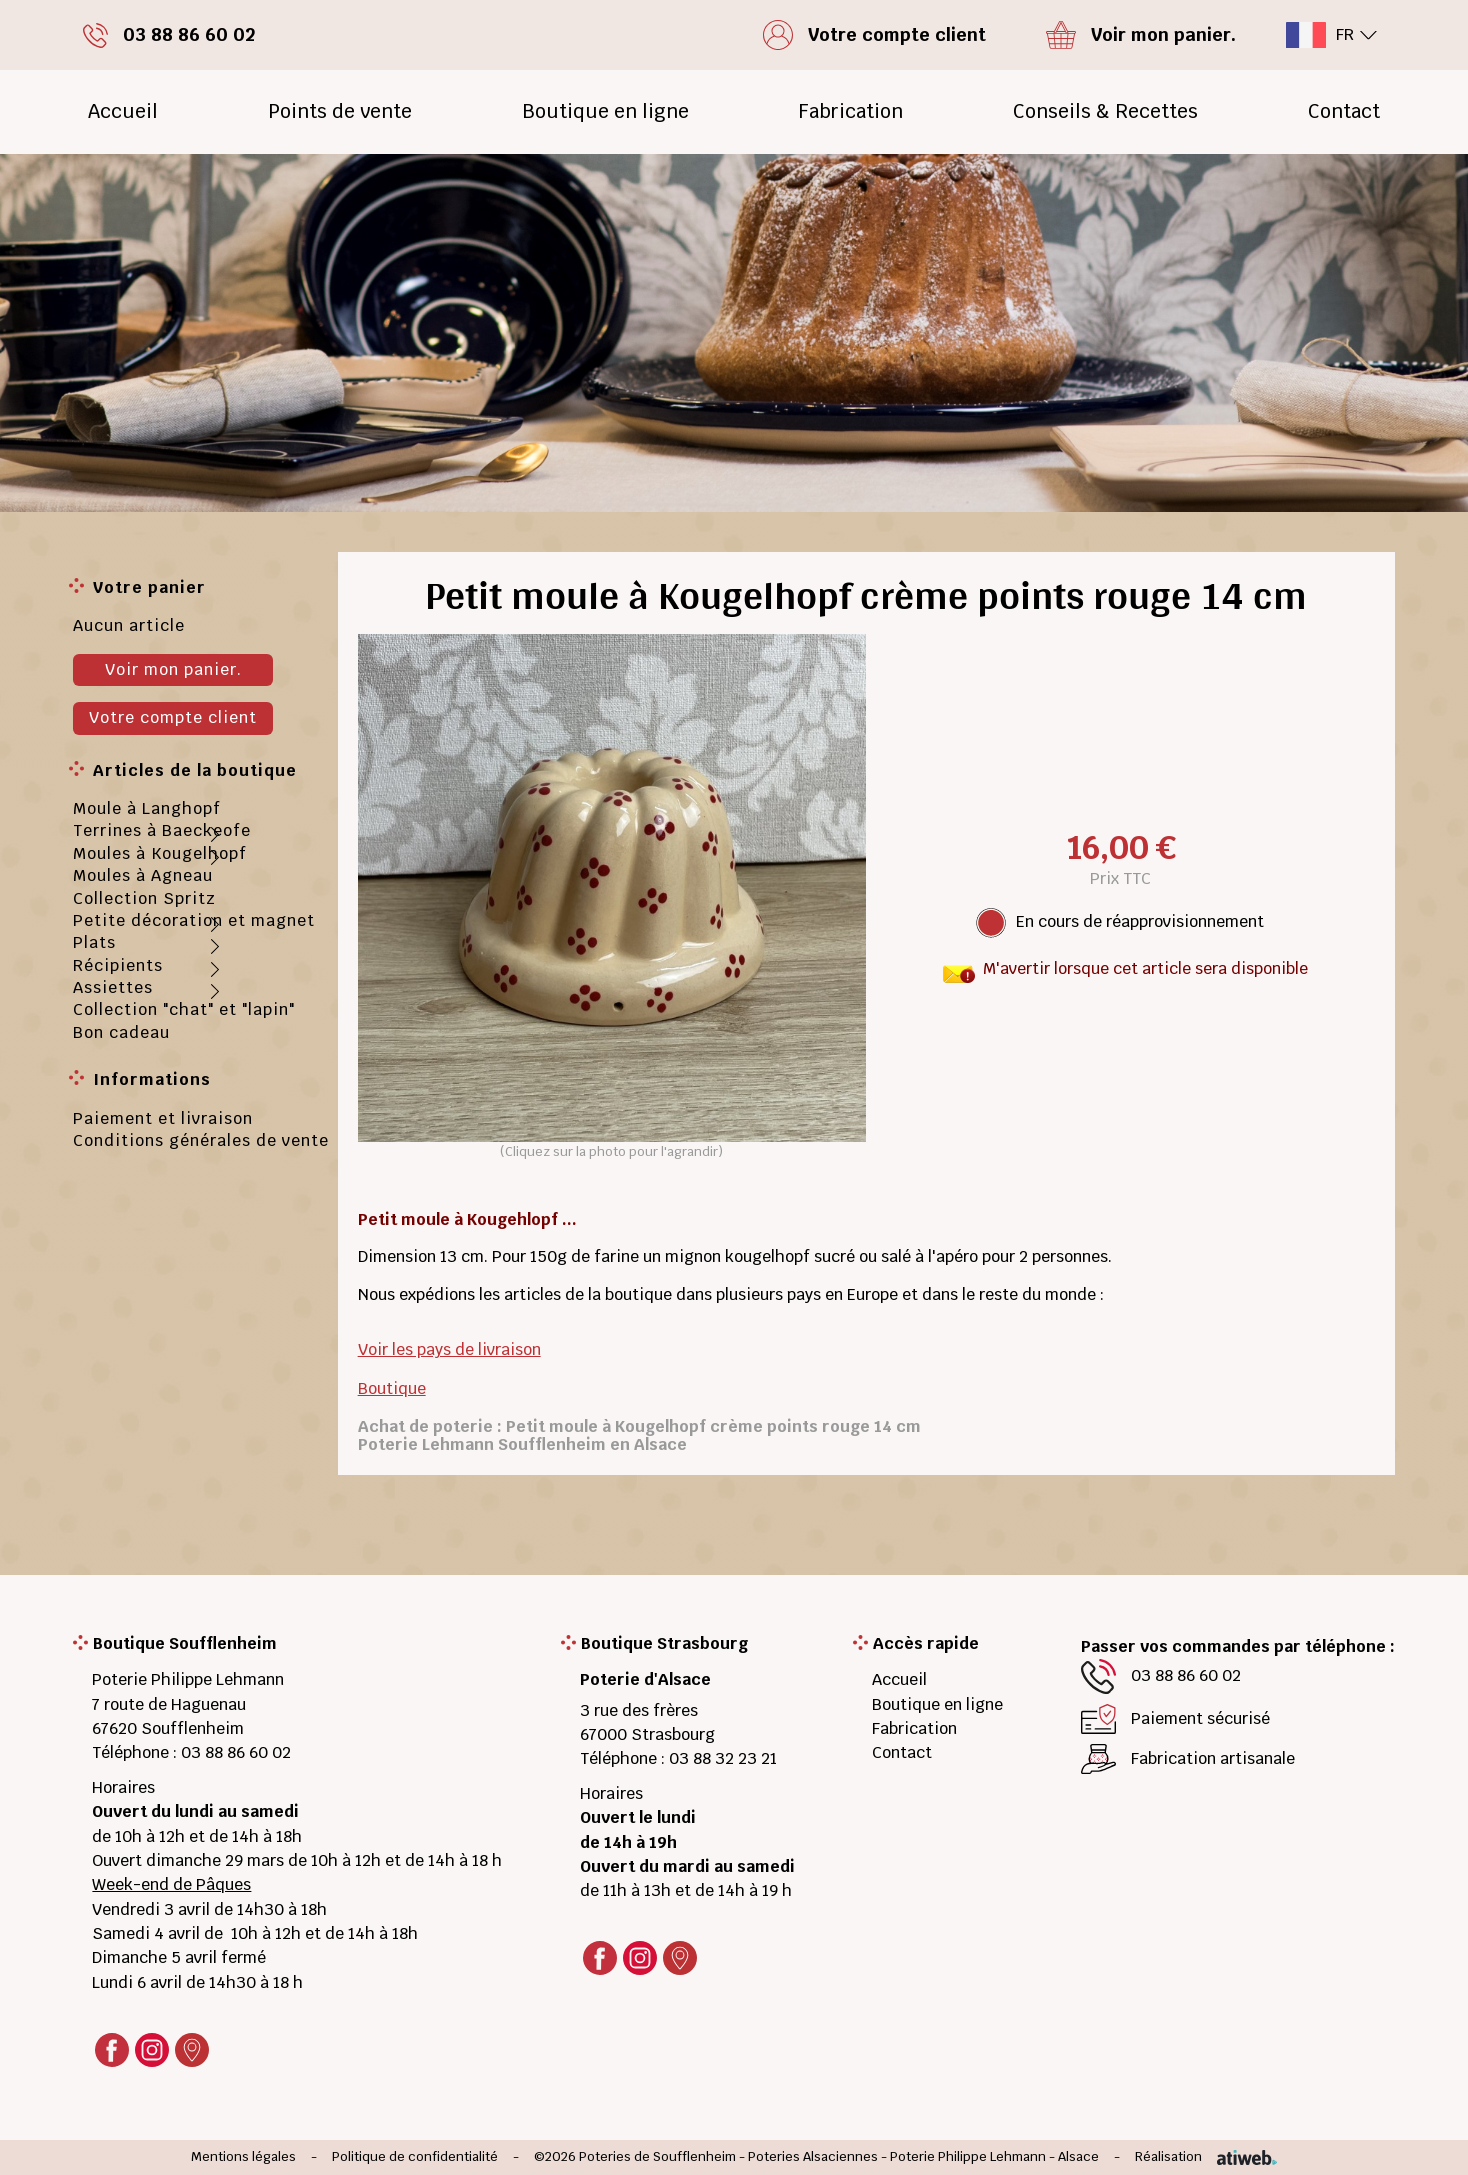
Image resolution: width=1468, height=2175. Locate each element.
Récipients (118, 965)
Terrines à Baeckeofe (162, 830)
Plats (94, 942)
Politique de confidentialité (415, 2157)
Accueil (123, 111)
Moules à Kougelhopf (160, 853)
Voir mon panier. (173, 669)
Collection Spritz (144, 898)
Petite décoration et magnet (194, 920)
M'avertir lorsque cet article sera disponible (1145, 968)
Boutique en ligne (605, 111)
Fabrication (850, 111)
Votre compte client (173, 717)
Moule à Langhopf (147, 808)
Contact (1344, 111)
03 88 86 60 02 (236, 1752)
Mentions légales (243, 2157)
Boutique (392, 1388)
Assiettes (113, 987)
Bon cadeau (121, 1032)
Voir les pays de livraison (449, 1349)
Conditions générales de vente (201, 1140)
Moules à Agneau (143, 875)
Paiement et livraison (163, 1118)
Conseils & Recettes (1105, 111)
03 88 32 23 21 (723, 1758)
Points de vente (340, 111)
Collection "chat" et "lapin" (184, 1009)
